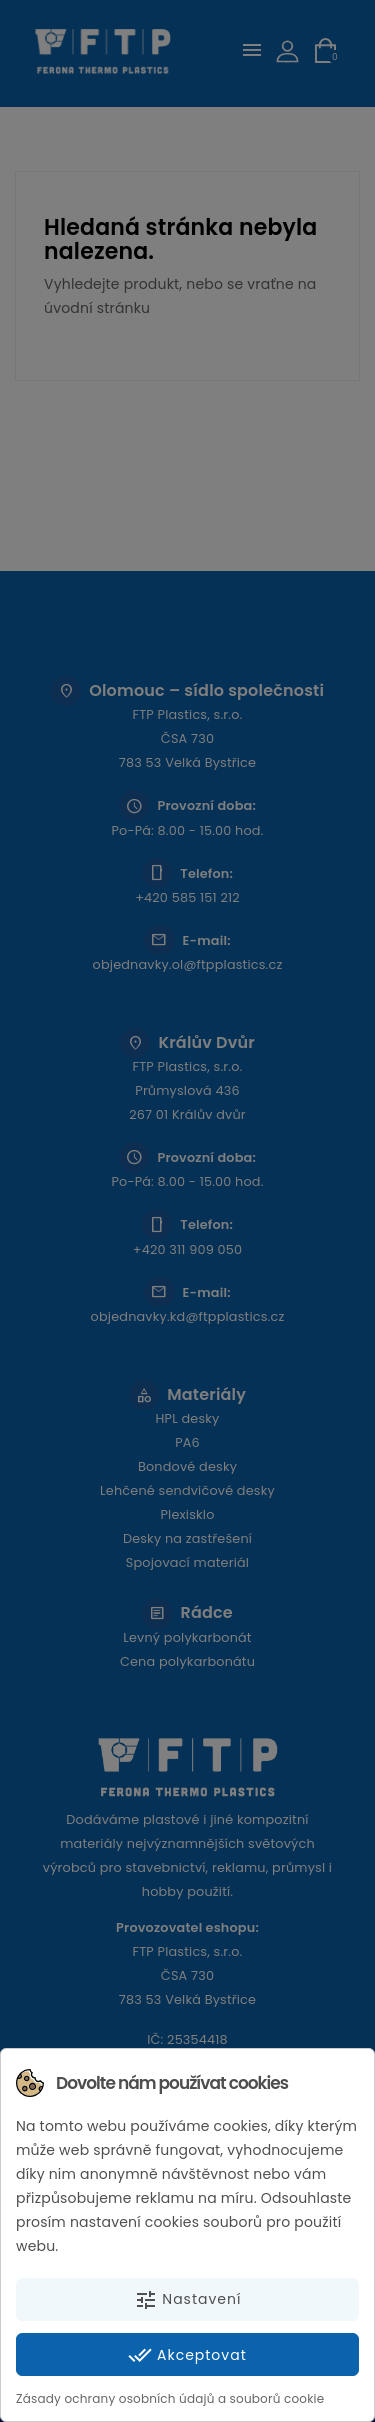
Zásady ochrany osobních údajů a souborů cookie (170, 2398)
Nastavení (188, 2300)
